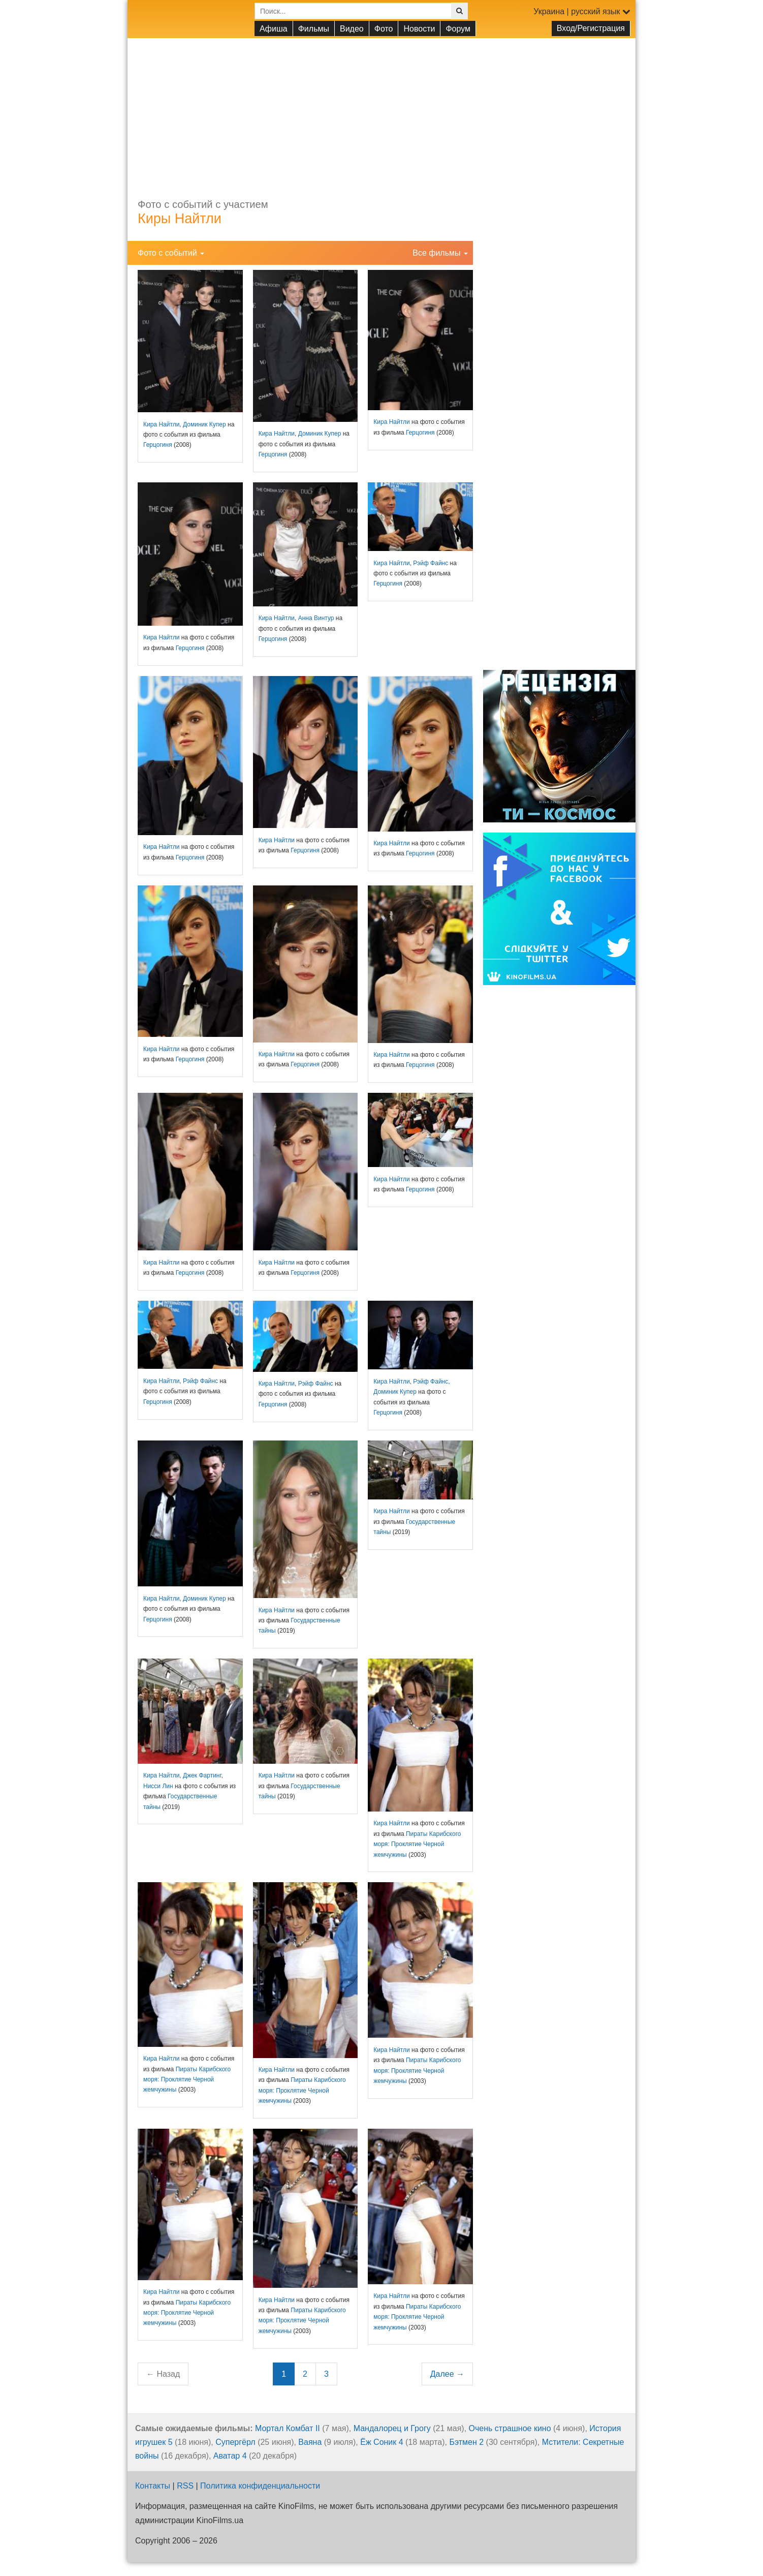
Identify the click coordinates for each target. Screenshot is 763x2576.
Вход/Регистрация (591, 28)
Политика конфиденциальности (260, 2485)
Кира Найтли (161, 424)
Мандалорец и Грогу (392, 2428)
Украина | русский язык (581, 11)
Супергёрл (235, 2442)
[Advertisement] (381, 109)
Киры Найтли (179, 218)
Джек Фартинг (202, 1775)
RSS (185, 2485)
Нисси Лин (158, 1786)
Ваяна (310, 2442)
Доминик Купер (204, 424)
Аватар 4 (230, 2455)
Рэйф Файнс (430, 563)
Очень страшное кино (510, 2428)
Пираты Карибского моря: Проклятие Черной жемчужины (417, 1844)
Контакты (152, 2485)
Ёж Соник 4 (381, 2442)
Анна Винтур (316, 618)
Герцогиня (157, 444)
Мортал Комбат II (287, 2428)
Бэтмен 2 (466, 2442)
